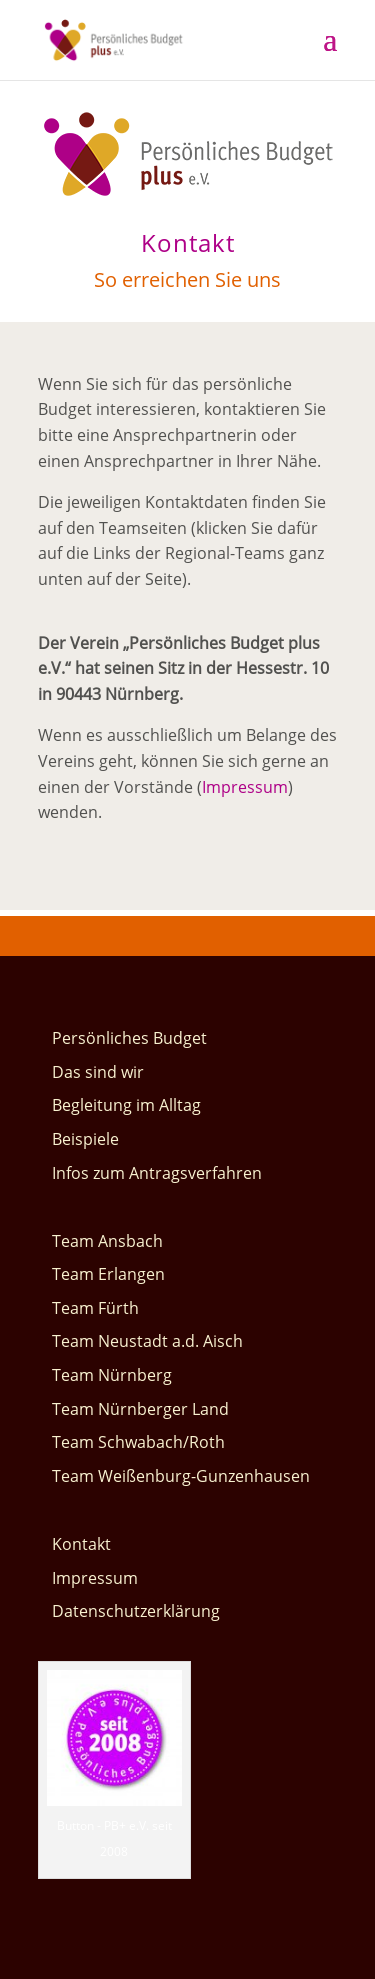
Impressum (245, 787)
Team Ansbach (107, 1241)
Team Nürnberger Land (140, 1409)
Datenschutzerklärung (136, 1611)
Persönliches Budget (129, 1038)
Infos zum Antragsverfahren (157, 1173)
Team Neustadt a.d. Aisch (147, 1341)
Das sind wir (98, 1072)
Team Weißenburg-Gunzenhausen (181, 1476)
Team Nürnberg (112, 1375)
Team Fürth (95, 1308)
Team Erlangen (108, 1274)
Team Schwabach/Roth (138, 1442)
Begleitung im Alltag (126, 1105)
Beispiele (85, 1139)
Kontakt (81, 1544)
